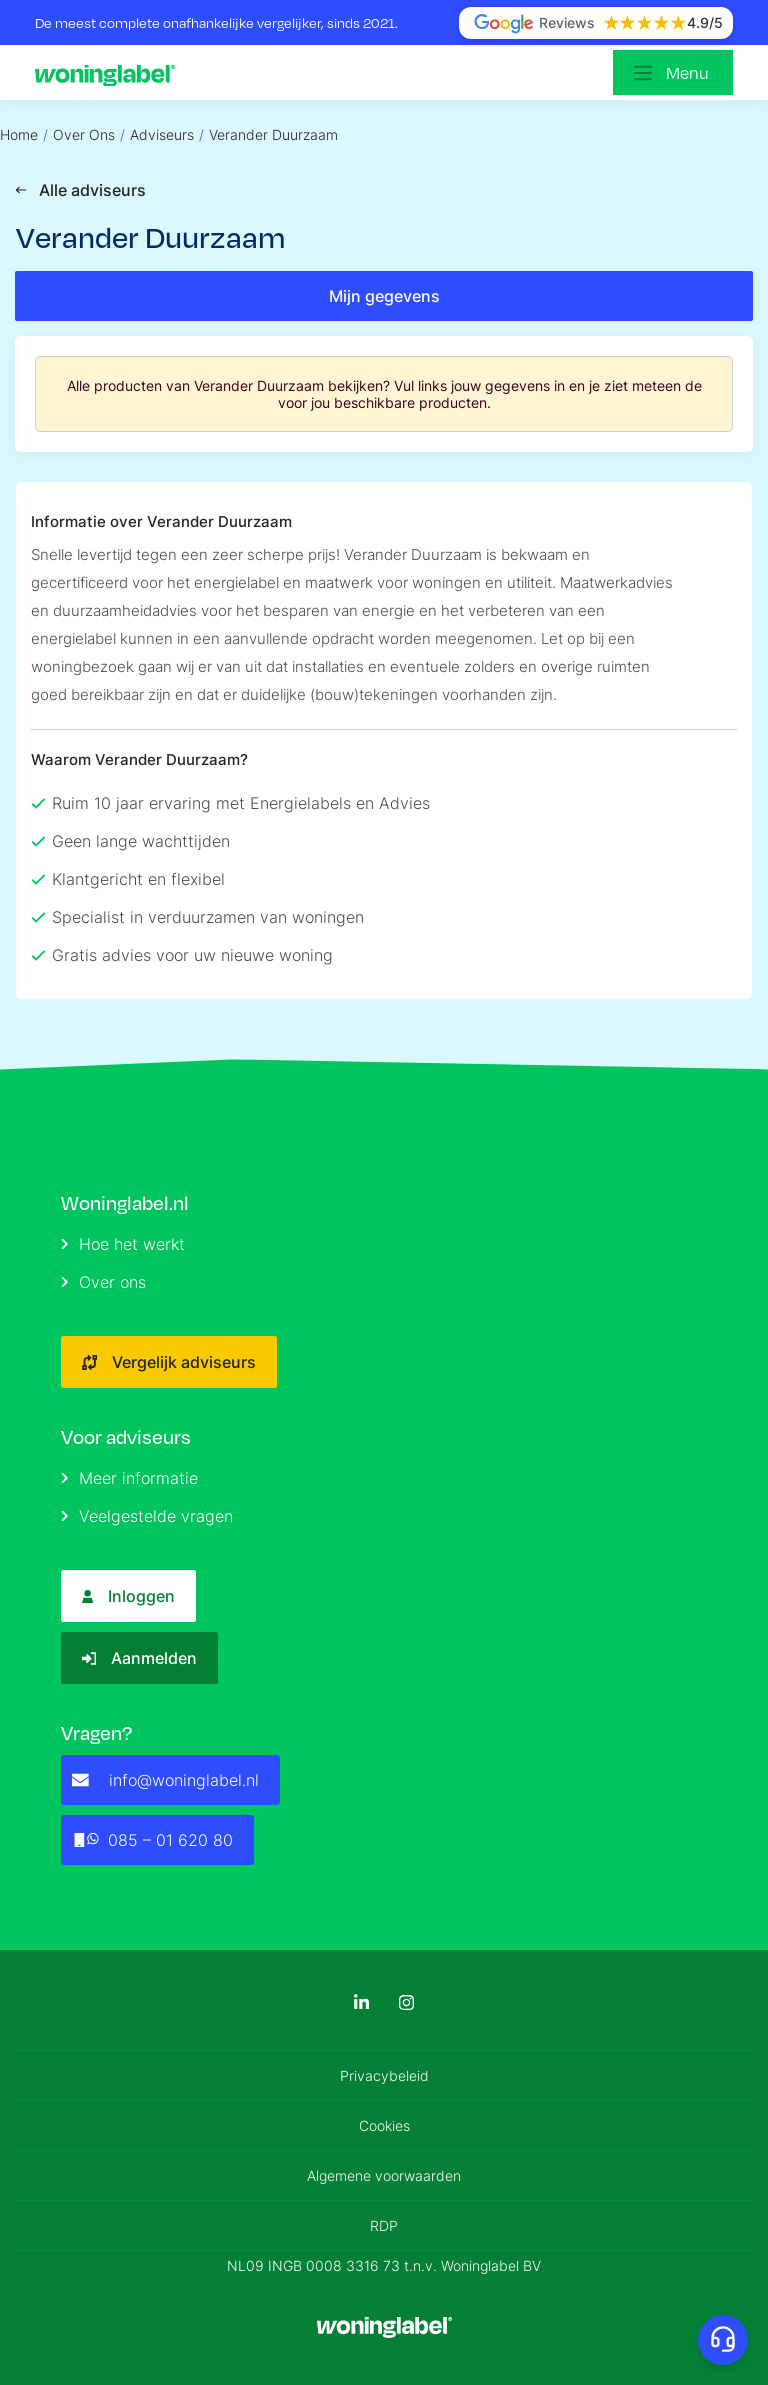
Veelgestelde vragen (147, 1516)
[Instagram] (406, 2002)
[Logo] (110, 73)
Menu (687, 72)
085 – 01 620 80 (152, 1840)
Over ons (103, 1282)
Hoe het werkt (123, 1244)
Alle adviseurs (80, 190)
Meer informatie (129, 1478)
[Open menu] (673, 72)
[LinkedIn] (361, 2002)
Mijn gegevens (384, 296)
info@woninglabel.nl (165, 1780)
